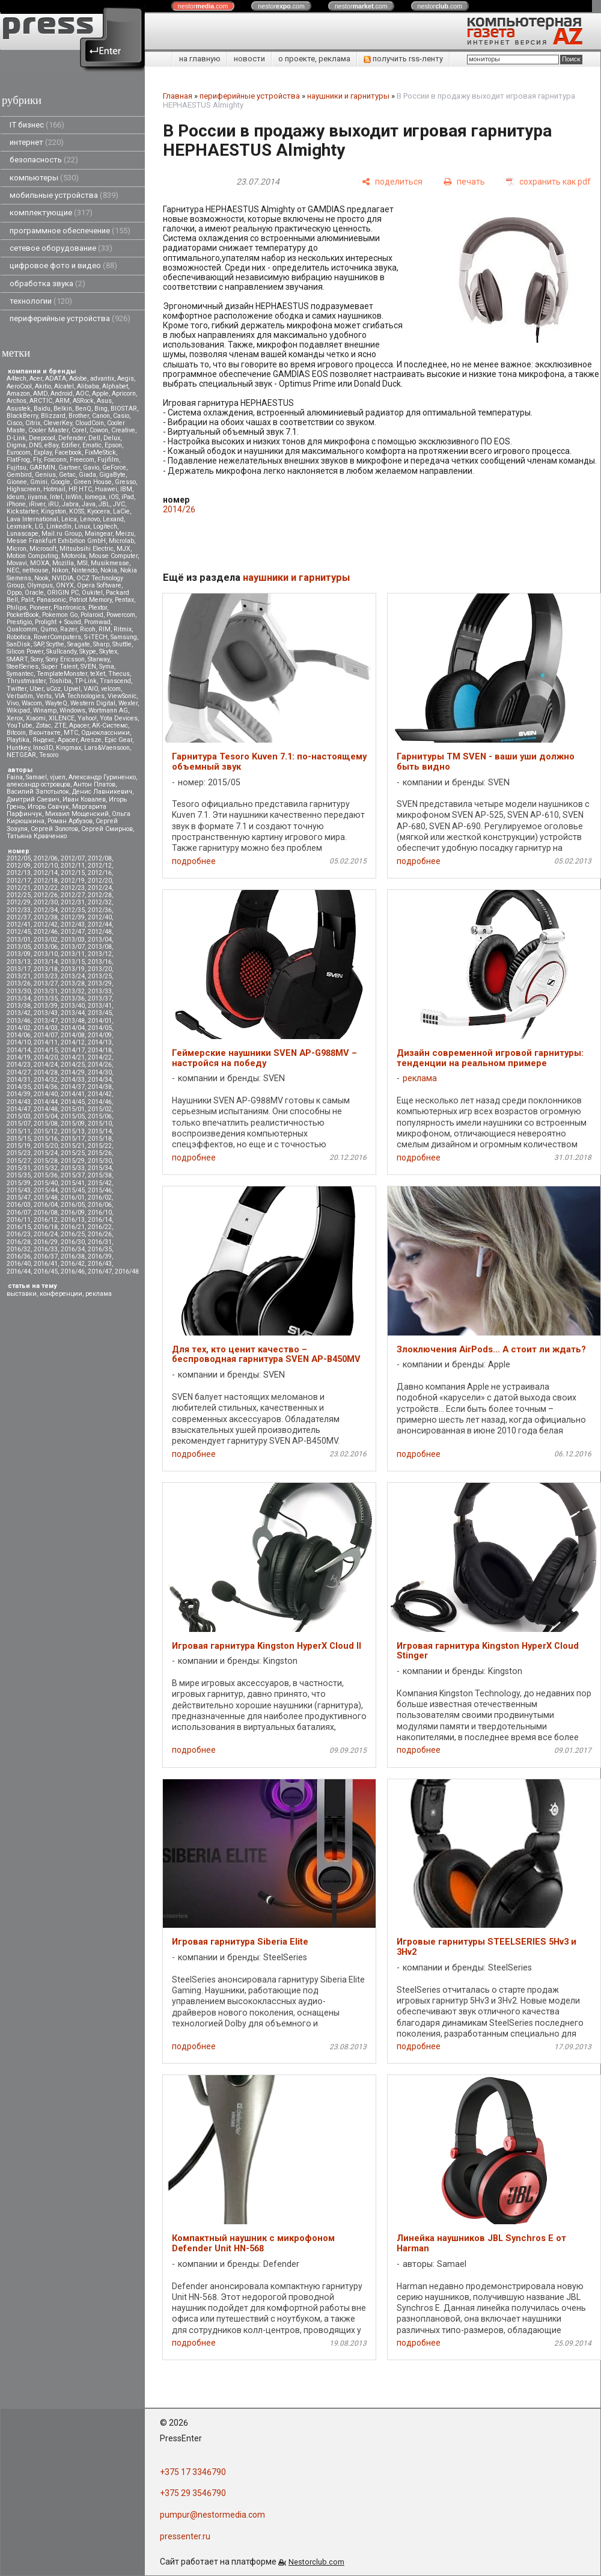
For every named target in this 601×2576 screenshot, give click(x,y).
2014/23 (19, 1065)
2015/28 (46, 1161)
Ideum (16, 497)
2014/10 (19, 1042)
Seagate (78, 644)
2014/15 (46, 1050)
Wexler (128, 703)
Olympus (40, 585)
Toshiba (60, 681)
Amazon (18, 393)
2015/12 (46, 1131)
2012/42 (46, 924)
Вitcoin (16, 733)
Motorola (73, 556)
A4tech (16, 378)
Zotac (43, 725)
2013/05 (19, 947)
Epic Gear (118, 740)
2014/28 (46, 1072)
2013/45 (100, 1013)
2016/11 (19, 1220)
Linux (82, 526)
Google (60, 482)
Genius (45, 475)
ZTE (60, 725)
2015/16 (46, 1138)
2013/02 (46, 939)
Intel (56, 497)
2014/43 (19, 1102)
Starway (98, 659)
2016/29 (46, 1242)
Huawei (106, 489)
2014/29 (73, 1072)
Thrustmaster (26, 681)
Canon (101, 416)
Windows (72, 710)
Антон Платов (94, 784)
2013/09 (19, 954)
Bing (101, 408)
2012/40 (100, 917)
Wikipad (18, 710)
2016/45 (46, 1271)
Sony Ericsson (65, 659)
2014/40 (46, 1094)
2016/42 (73, 1264)
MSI (82, 563)
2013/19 (73, 969)
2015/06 (100, 1116)
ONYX (65, 585)
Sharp (101, 644)
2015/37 (73, 1175)
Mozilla (63, 563)
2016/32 (19, 1249)
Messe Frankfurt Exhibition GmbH (56, 541)
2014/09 (100, 1035)
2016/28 (19, 1242)
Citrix (32, 423)
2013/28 (73, 983)
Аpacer (79, 725)
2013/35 (46, 998)
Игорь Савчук (48, 807)
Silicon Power (25, 651)
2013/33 (100, 991)
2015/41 (73, 1183)
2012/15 (73, 873)
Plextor (97, 608)
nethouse (35, 570)
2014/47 (19, 1109)
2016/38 (73, 1256)
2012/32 (100, 902)
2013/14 (46, 962)
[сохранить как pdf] (548, 181)
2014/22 (100, 1057)
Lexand (113, 519)
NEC (13, 570)
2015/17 (73, 1138)
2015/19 (19, 1146)
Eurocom (19, 452)
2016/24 (46, 1234)
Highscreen (23, 489)
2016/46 (73, 1271)
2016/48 (127, 1271)
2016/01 (73, 1197)
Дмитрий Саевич (33, 799)
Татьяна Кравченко (37, 836)
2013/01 (19, 939)
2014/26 (100, 1065)
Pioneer (39, 608)
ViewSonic (122, 696)
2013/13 (19, 962)
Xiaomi (36, 718)
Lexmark (19, 526)
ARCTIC (40, 401)
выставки (22, 1294)
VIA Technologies (80, 696)
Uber (36, 689)
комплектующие (51, 212)
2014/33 (73, 1080)
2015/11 (19, 1131)
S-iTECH (96, 637)
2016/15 (19, 1227)
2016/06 (100, 1205)
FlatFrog (18, 460)
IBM (126, 489)
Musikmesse (110, 563)
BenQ (83, 408)
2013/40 (73, 1006)
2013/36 (73, 998)
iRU (53, 504)
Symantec (20, 674)
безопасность (44, 159)
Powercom (120, 615)
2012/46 (46, 932)
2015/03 (19, 1116)
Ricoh (88, 629)
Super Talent (59, 666)
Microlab (121, 541)
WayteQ (56, 703)
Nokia (108, 570)
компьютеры (44, 177)
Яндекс (43, 740)
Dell (94, 438)
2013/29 (100, 983)
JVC (119, 504)
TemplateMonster (62, 674)
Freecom (82, 460)
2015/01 (73, 1109)
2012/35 (73, 910)
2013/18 (46, 969)
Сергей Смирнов (107, 829)
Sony (37, 659)
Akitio (43, 386)
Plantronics (69, 608)
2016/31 (100, 1242)
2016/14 (100, 1220)
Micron (16, 549)
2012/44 (100, 924)
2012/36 (100, 910)
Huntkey (18, 748)
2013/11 (73, 954)
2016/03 (19, 1205)
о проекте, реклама (314, 58)
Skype (87, 651)
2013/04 (100, 939)
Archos (16, 401)
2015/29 (73, 1161)
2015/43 (19, 1190)
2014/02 (19, 1028)
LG (39, 526)
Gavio (91, 467)
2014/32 (46, 1080)
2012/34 (46, 910)
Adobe (78, 378)
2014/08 (73, 1035)
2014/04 (73, 1028)
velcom (111, 689)
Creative (123, 430)
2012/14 (46, 873)
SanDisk (19, 644)
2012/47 (73, 932)
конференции (61, 1294)
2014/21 (73, 1057)
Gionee (17, 482)
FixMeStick (100, 452)
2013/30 (19, 991)
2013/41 (100, 1006)
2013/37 (100, 998)
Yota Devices (119, 718)
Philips (16, 608)
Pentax (124, 600)
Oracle (34, 592)
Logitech (105, 526)
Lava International (32, 519)
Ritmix (123, 629)
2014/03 (46, 1028)
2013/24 (73, 976)
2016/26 (100, 1234)
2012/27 (73, 895)
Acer (35, 378)
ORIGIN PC (63, 592)
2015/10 (100, 1123)
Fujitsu (16, 467)
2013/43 (46, 1013)
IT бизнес (37, 124)
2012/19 (73, 881)
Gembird (19, 475)
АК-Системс (110, 725)
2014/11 (46, 1042)
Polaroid (92, 615)
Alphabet (115, 386)
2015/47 (19, 1197)
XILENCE (62, 718)
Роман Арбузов (70, 821)
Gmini (38, 482)
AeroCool (19, 386)
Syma (106, 666)
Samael (36, 777)
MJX (123, 549)
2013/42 (19, 1013)
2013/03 (73, 939)
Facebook (68, 452)
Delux (111, 438)
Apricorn (124, 393)
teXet (97, 674)
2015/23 (19, 1153)
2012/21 (19, 888)
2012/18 (46, 881)
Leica (69, 519)
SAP (38, 644)
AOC (82, 393)
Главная (177, 95)
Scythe (55, 644)
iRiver (37, 504)
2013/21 (19, 976)
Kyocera (98, 511)
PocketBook (23, 615)
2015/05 (73, 1116)
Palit (27, 600)
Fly (37, 460)
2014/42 (100, 1094)
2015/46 (100, 1190)
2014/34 (100, 1080)
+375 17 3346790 (193, 2472)
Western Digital (92, 703)
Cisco (14, 423)
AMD (40, 393)
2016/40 (19, 1264)
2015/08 (46, 1123)
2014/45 (73, 1102)
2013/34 (19, 998)
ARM (62, 401)
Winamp (44, 710)
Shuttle (122, 644)
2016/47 (100, 1271)
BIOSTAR (124, 408)
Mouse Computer (113, 556)
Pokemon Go (60, 615)
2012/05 (19, 858)
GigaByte (112, 475)
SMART (17, 659)
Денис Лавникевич (102, 792)
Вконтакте (45, 733)
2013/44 (73, 1013)
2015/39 (19, 1183)
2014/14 (19, 1050)
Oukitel (92, 592)
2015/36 (46, 1175)
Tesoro (48, 755)
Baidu (42, 408)
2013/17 (19, 969)
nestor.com (203, 6)
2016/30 (73, 1242)
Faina (15, 777)
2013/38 (19, 1006)
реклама (98, 1294)
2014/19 (19, 1057)
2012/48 (100, 932)
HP (72, 489)
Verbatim (20, 696)
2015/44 (46, 1190)
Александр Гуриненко (102, 777)
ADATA (55, 378)
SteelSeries (22, 666)
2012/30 (46, 902)
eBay (51, 445)
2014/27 (19, 1072)
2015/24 (46, 1153)
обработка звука (47, 283)
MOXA (39, 563)
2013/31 (46, 991)
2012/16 (100, 873)
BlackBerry (22, 416)
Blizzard (53, 416)
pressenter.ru (185, 2536)
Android (61, 393)
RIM (105, 629)
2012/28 (100, 895)
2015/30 (100, 1161)
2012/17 (19, 881)
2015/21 (73, 1146)
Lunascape (22, 534)
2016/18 (46, 1227)
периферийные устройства (70, 318)
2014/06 (19, 1035)
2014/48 (46, 1109)
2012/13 (19, 873)
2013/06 (46, 947)
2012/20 (100, 881)
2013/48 (73, 1021)
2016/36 (19, 1256)
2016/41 (46, 1264)
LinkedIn (59, 526)
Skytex (108, 651)
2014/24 (46, 1065)
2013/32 (73, 991)
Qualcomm (22, 629)
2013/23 (46, 976)
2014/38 (100, 1087)
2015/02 (100, 1109)
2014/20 (46, 1057)
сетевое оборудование (61, 248)
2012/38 (46, 917)
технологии (41, 300)
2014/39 (19, 1094)
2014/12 (73, 1042)
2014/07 (46, 1035)
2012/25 (19, 895)
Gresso (125, 482)
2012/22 (46, 888)
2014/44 (46, 1102)
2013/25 (100, 976)
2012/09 (19, 865)
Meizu (124, 534)
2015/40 (46, 1183)
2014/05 (100, 1028)
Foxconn (55, 460)
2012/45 (19, 932)
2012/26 (46, 895)
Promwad (97, 622)
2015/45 (73, 1190)
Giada (87, 475)
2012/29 (19, 902)
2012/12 (100, 865)
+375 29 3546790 (193, 2493)
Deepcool (42, 438)
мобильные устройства (64, 195)
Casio (121, 416)
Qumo (48, 629)
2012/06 (46, 858)
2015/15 (19, 1138)
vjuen (58, 777)
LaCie (121, 511)
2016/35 (100, 1249)
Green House (92, 482)
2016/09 (73, 1212)
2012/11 (73, 865)
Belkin (62, 408)
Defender (71, 438)
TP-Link (86, 681)
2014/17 (73, 1050)
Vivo (13, 703)
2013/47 (46, 1021)
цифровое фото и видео (63, 265)
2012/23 (73, 888)
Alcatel (64, 386)
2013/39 (46, 1006)
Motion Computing (32, 556)
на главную (200, 58)
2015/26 (100, 1153)
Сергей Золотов (54, 829)
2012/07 (73, 858)
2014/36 (46, 1087)
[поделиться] (392, 181)
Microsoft (42, 549)
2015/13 (73, 1131)
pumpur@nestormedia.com (212, 2514)
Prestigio (19, 622)
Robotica (19, 637)
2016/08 (46, 1212)
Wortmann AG (108, 710)
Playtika (18, 740)
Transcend (115, 681)
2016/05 (73, 1205)
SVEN (88, 666)
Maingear (98, 534)
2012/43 (73, 924)
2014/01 (100, 1021)
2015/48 (46, 1197)
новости (249, 58)
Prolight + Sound (58, 622)
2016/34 (73, 1249)
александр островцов (38, 784)
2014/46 (100, 1102)
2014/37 (73, 1087)
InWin (74, 497)
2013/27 (46, 983)
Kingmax (68, 748)
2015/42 (100, 1183)
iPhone (16, 504)
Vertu (44, 696)
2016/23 (19, 1234)
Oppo (14, 592)
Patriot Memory (90, 600)
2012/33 (19, 910)
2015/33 (73, 1168)
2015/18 (100, 1138)
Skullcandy (61, 651)
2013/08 (100, 947)
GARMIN (42, 467)
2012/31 (73, 902)
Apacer (68, 740)
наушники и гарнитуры (348, 95)
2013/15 (73, 962)
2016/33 (46, 1249)
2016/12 (46, 1220)
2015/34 (100, 1168)
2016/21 (73, 1227)
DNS (35, 445)
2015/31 (19, 1168)
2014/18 (100, 1050)
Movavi (17, 563)
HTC (85, 489)
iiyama (37, 497)
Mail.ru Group (61, 534)
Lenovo (90, 519)
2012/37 (19, 917)
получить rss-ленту (403, 58)
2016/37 (46, 1256)
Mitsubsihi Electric (86, 549)
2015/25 (73, 1153)
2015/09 (73, 1123)
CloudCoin (89, 423)
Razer (68, 629)
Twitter (16, 689)
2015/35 (19, 1175)
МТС (71, 733)
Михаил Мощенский (77, 814)
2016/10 (100, 1212)
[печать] (464, 181)
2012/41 (19, 924)
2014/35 (19, 1087)
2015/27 (19, 1161)
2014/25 (73, 1065)
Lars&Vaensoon (107, 748)
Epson (113, 445)
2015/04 (46, 1116)
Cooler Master (48, 430)
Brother (79, 416)
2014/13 (100, 1042)
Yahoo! (87, 718)
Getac (67, 475)
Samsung (124, 637)
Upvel (72, 689)
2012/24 (100, 888)
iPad (127, 497)
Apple (100, 393)
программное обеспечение (70, 230)
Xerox (15, 718)
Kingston (53, 511)
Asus (104, 401)
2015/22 (100, 1146)
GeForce (114, 467)
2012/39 (73, 917)
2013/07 (73, 947)
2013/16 (100, 962)
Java (89, 504)
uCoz (53, 689)
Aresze (91, 740)
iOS (113, 497)
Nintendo (84, 570)
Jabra (70, 504)
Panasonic (51, 600)
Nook (41, 578)
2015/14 (100, 1131)
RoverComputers (57, 637)
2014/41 (73, 1094)
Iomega (95, 497)
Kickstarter (22, 511)
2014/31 (19, 1080)
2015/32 (46, 1168)
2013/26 (19, 983)
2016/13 (73, 1220)
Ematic (92, 445)
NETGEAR (21, 755)
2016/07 (19, 1212)
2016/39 (100, 1256)
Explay (43, 452)
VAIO (91, 689)
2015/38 (100, 1175)
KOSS (76, 511)
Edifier (70, 445)
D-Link (16, 438)
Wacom (32, 703)
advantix (102, 378)
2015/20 (46, 1146)
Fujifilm (108, 460)
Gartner (69, 467)
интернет (37, 142)
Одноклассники (105, 733)
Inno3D (43, 748)
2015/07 (19, 1123)
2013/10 (46, 954)
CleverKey (57, 423)
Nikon (60, 570)
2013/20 (100, 969)
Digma (16, 445)
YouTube (19, 725)
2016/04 (46, 1205)
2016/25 (73, 1234)
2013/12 (100, 954)
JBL (104, 504)
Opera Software (99, 585)
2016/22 (100, 1227)
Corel (79, 430)
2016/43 (100, 1264)
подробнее (194, 861)
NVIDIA (62, 578)
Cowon (99, 430)
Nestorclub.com (316, 2561)
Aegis (125, 378)
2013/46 (19, 1021)
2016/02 (100, 1197)
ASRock (83, 401)
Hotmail (54, 489)
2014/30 (100, 1072)
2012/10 (46, 865)
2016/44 (19, 1271)
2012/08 (100, 858)
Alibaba (88, 386)
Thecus (119, 674)
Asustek (19, 408)
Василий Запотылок (38, 792)
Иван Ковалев (84, 799)
